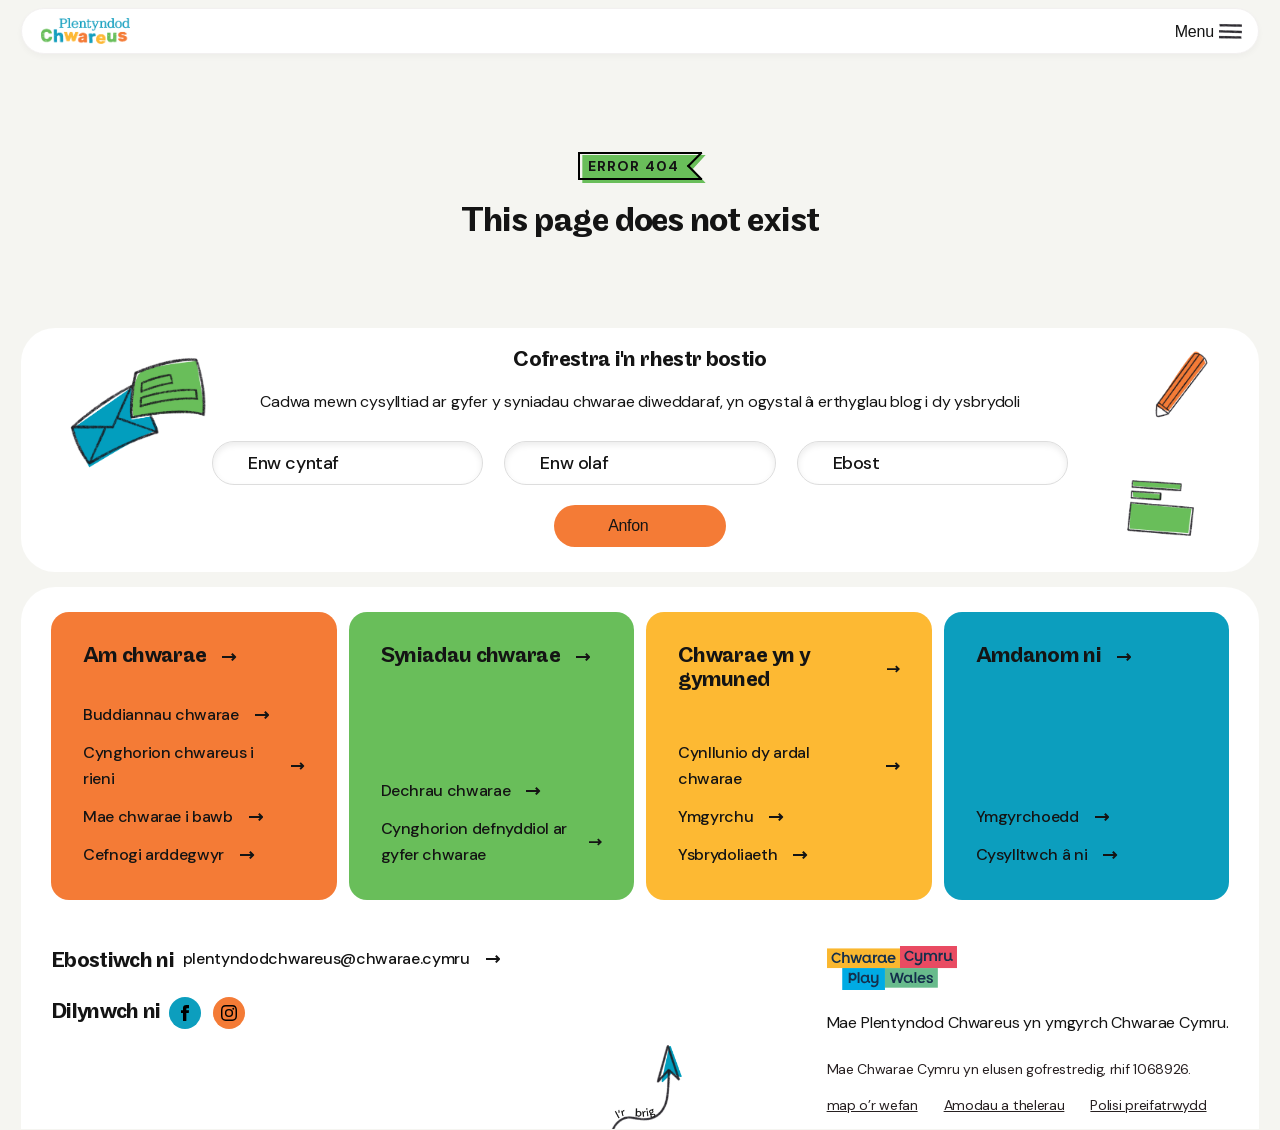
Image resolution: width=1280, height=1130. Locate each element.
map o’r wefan (872, 1105)
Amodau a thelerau (1004, 1105)
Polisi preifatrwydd (1148, 1105)
